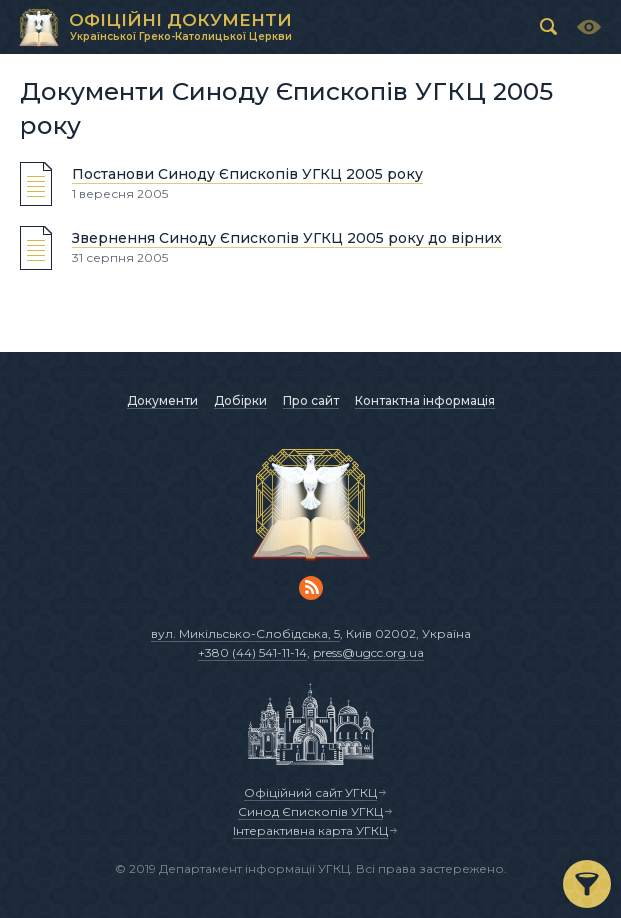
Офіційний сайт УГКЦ (310, 792)
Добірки (240, 400)
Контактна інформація (425, 400)
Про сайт (311, 400)
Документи (162, 400)
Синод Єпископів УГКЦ (310, 811)
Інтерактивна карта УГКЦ (310, 830)
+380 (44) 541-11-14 (252, 652)
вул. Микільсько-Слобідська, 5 (245, 633)
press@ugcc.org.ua (368, 652)
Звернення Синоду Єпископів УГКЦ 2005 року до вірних (287, 238)
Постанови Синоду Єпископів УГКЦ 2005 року (247, 174)
